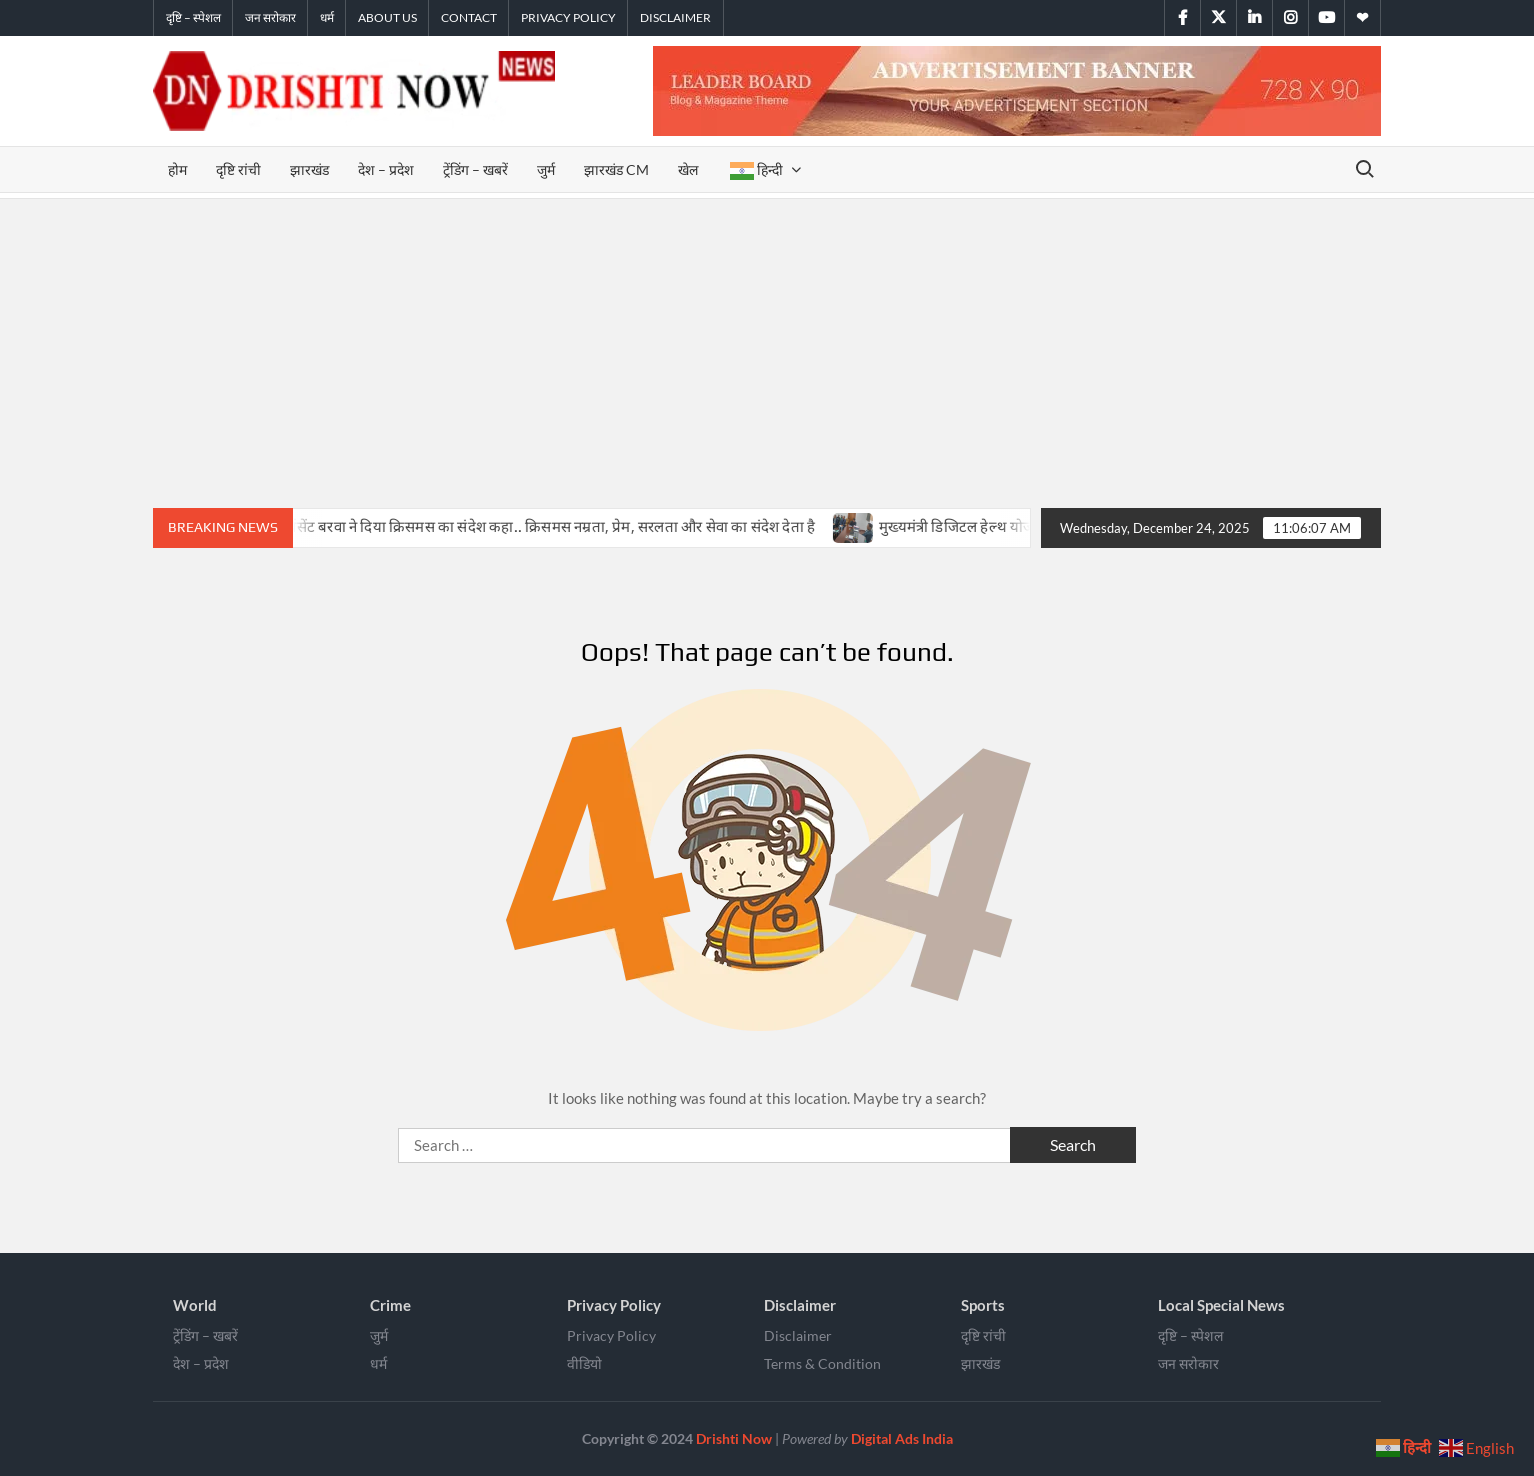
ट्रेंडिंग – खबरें (475, 169)
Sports (983, 1305)
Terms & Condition (822, 1363)
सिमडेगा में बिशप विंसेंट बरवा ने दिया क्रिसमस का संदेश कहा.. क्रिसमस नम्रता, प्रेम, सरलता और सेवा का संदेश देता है (517, 526)
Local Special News (1221, 1305)
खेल (689, 169)
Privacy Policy (568, 17)
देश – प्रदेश (386, 169)
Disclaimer (675, 17)
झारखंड (309, 169)
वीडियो (584, 1363)
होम (177, 169)
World (195, 1305)
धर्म (327, 17)
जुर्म (546, 169)
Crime (390, 1305)
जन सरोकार (270, 17)
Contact (469, 17)
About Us (387, 17)
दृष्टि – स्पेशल (193, 17)
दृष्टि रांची (238, 169)
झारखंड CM (616, 169)
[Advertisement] (767, 348)
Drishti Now (734, 1438)
